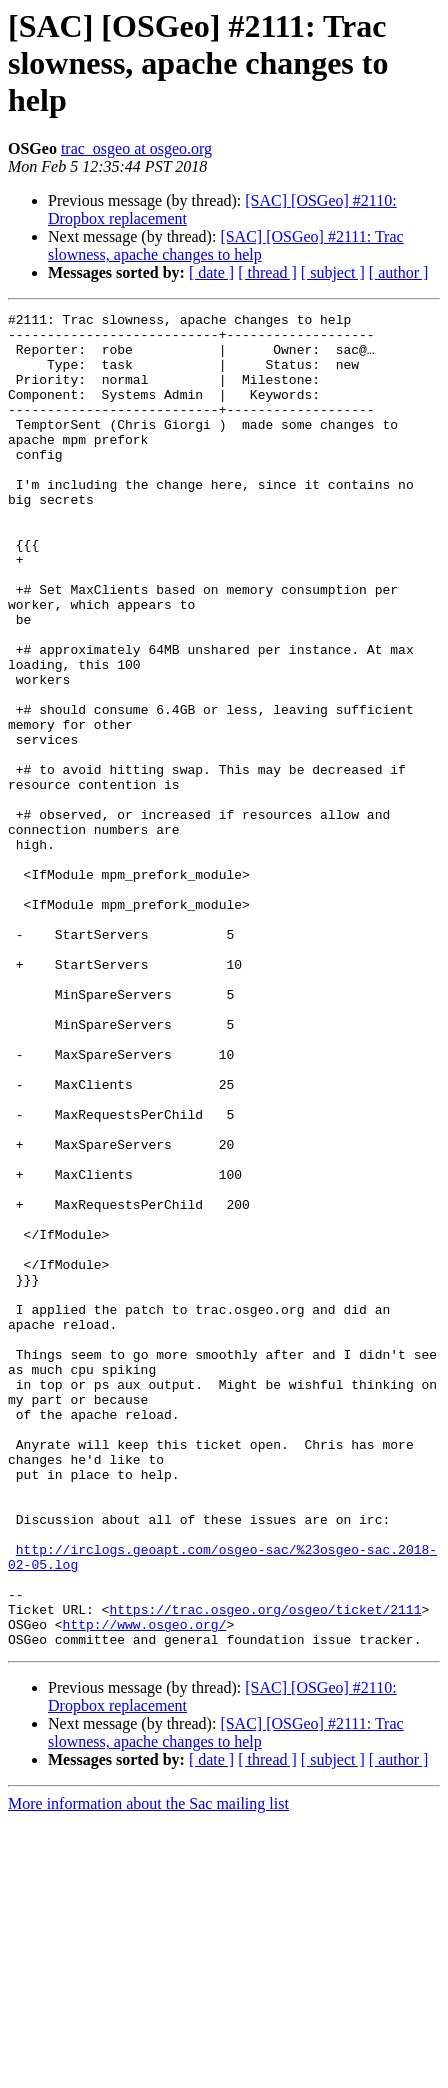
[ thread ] (267, 272)
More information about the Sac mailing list (148, 2070)
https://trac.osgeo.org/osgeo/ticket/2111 (265, 1870)
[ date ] (211, 272)
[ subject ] (333, 272)
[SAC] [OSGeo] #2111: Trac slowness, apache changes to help (226, 245)
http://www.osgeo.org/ (145, 1888)
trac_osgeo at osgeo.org (136, 148)
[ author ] (399, 272)
